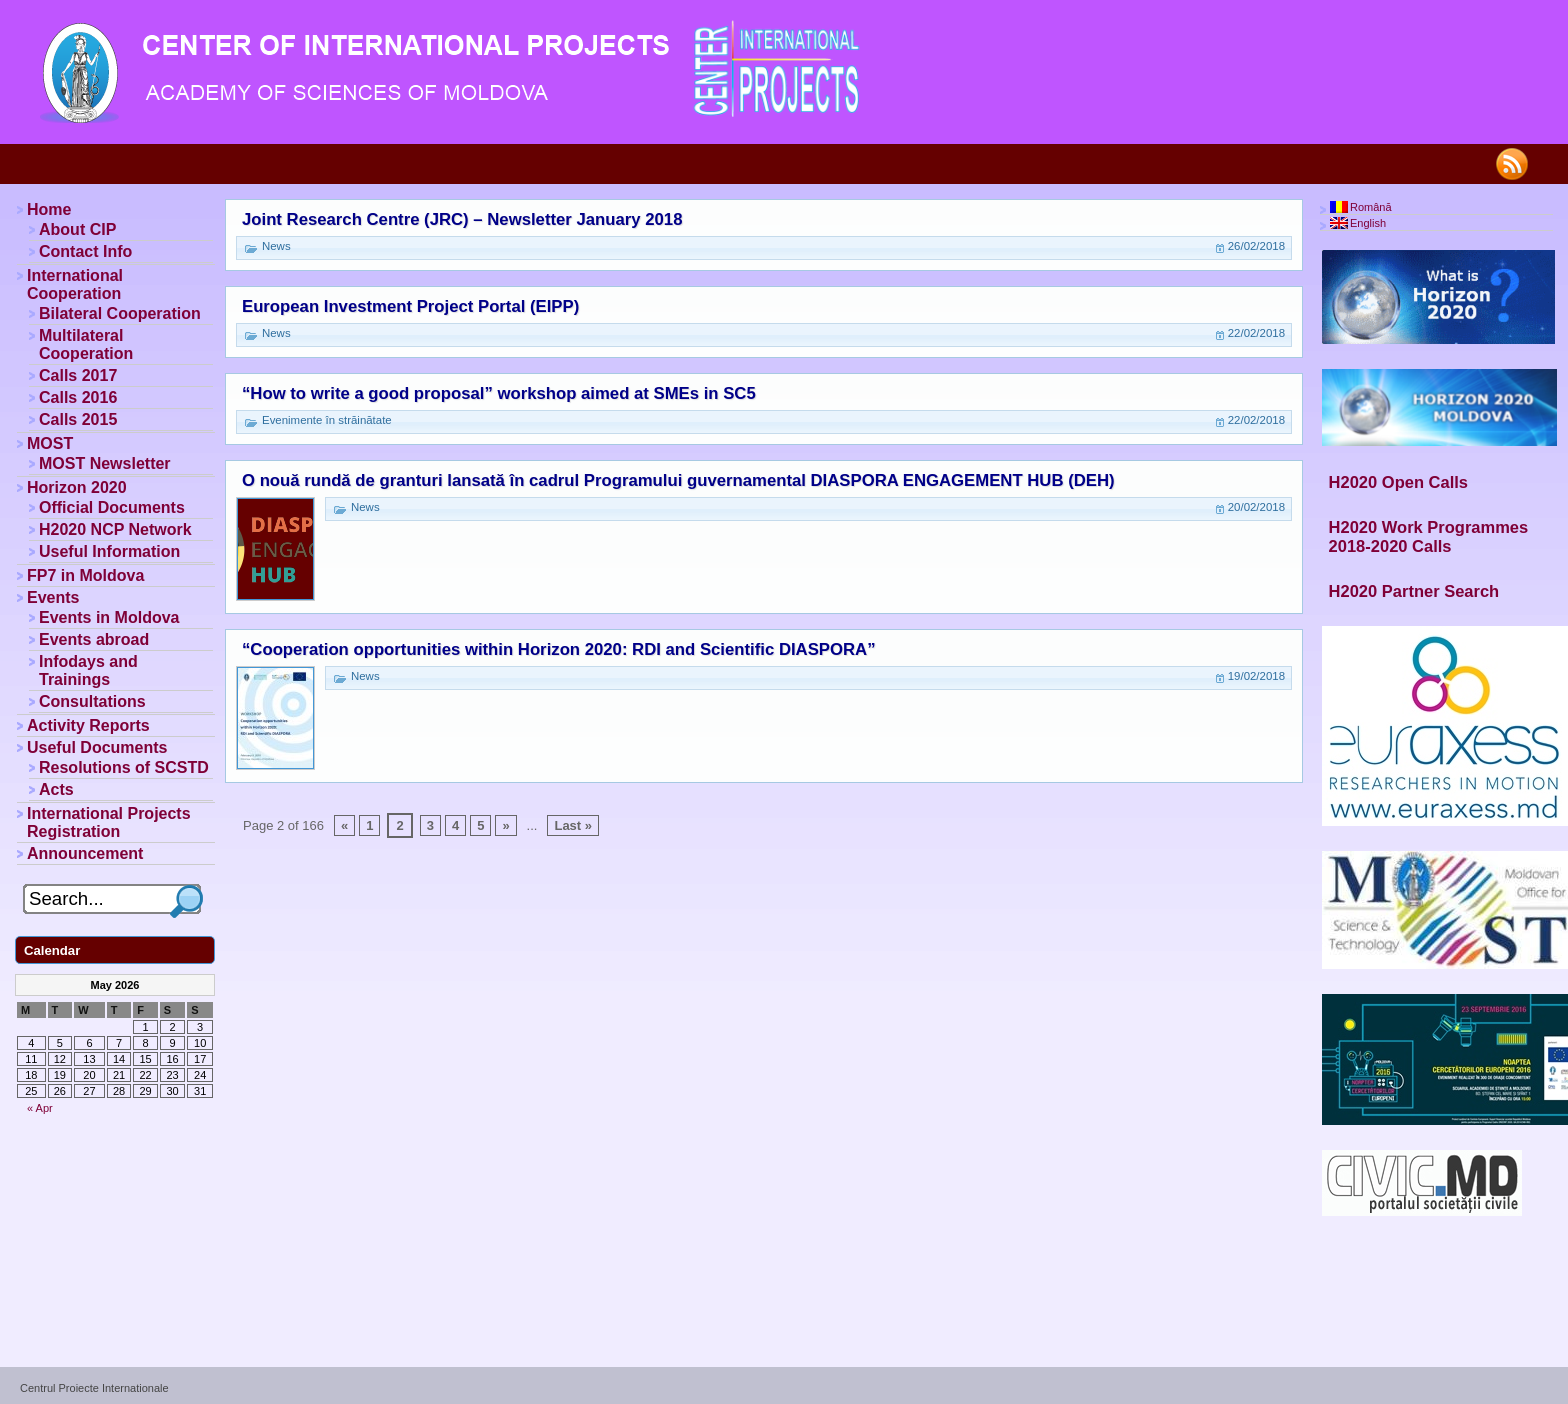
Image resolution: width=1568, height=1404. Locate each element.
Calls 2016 (78, 397)
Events (53, 597)
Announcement (85, 853)
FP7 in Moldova (85, 575)
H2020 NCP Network (115, 529)
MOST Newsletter (105, 463)
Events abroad (94, 639)
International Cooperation (75, 284)
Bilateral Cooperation (120, 313)
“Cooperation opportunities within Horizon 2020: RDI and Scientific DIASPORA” (559, 649)
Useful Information (109, 551)
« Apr (40, 1108)
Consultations (92, 701)
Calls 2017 (78, 375)
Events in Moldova (109, 617)
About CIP (77, 229)
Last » (573, 825)
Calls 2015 (78, 419)
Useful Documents (97, 747)
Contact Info (85, 251)
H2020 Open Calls (1398, 482)
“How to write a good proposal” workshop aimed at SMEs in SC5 (499, 393)
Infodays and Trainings (88, 670)
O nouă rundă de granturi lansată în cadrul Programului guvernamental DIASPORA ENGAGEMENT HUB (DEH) (678, 480)
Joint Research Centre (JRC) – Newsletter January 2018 (462, 219)
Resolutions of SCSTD (124, 767)
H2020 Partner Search (1414, 591)
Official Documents (112, 507)
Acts (56, 789)
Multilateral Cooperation (86, 344)
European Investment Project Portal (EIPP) (410, 306)
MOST (50, 443)
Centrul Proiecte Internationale (94, 1388)
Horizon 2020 (77, 487)
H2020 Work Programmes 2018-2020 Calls (1429, 536)
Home (49, 209)
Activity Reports (88, 725)
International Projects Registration (109, 822)
